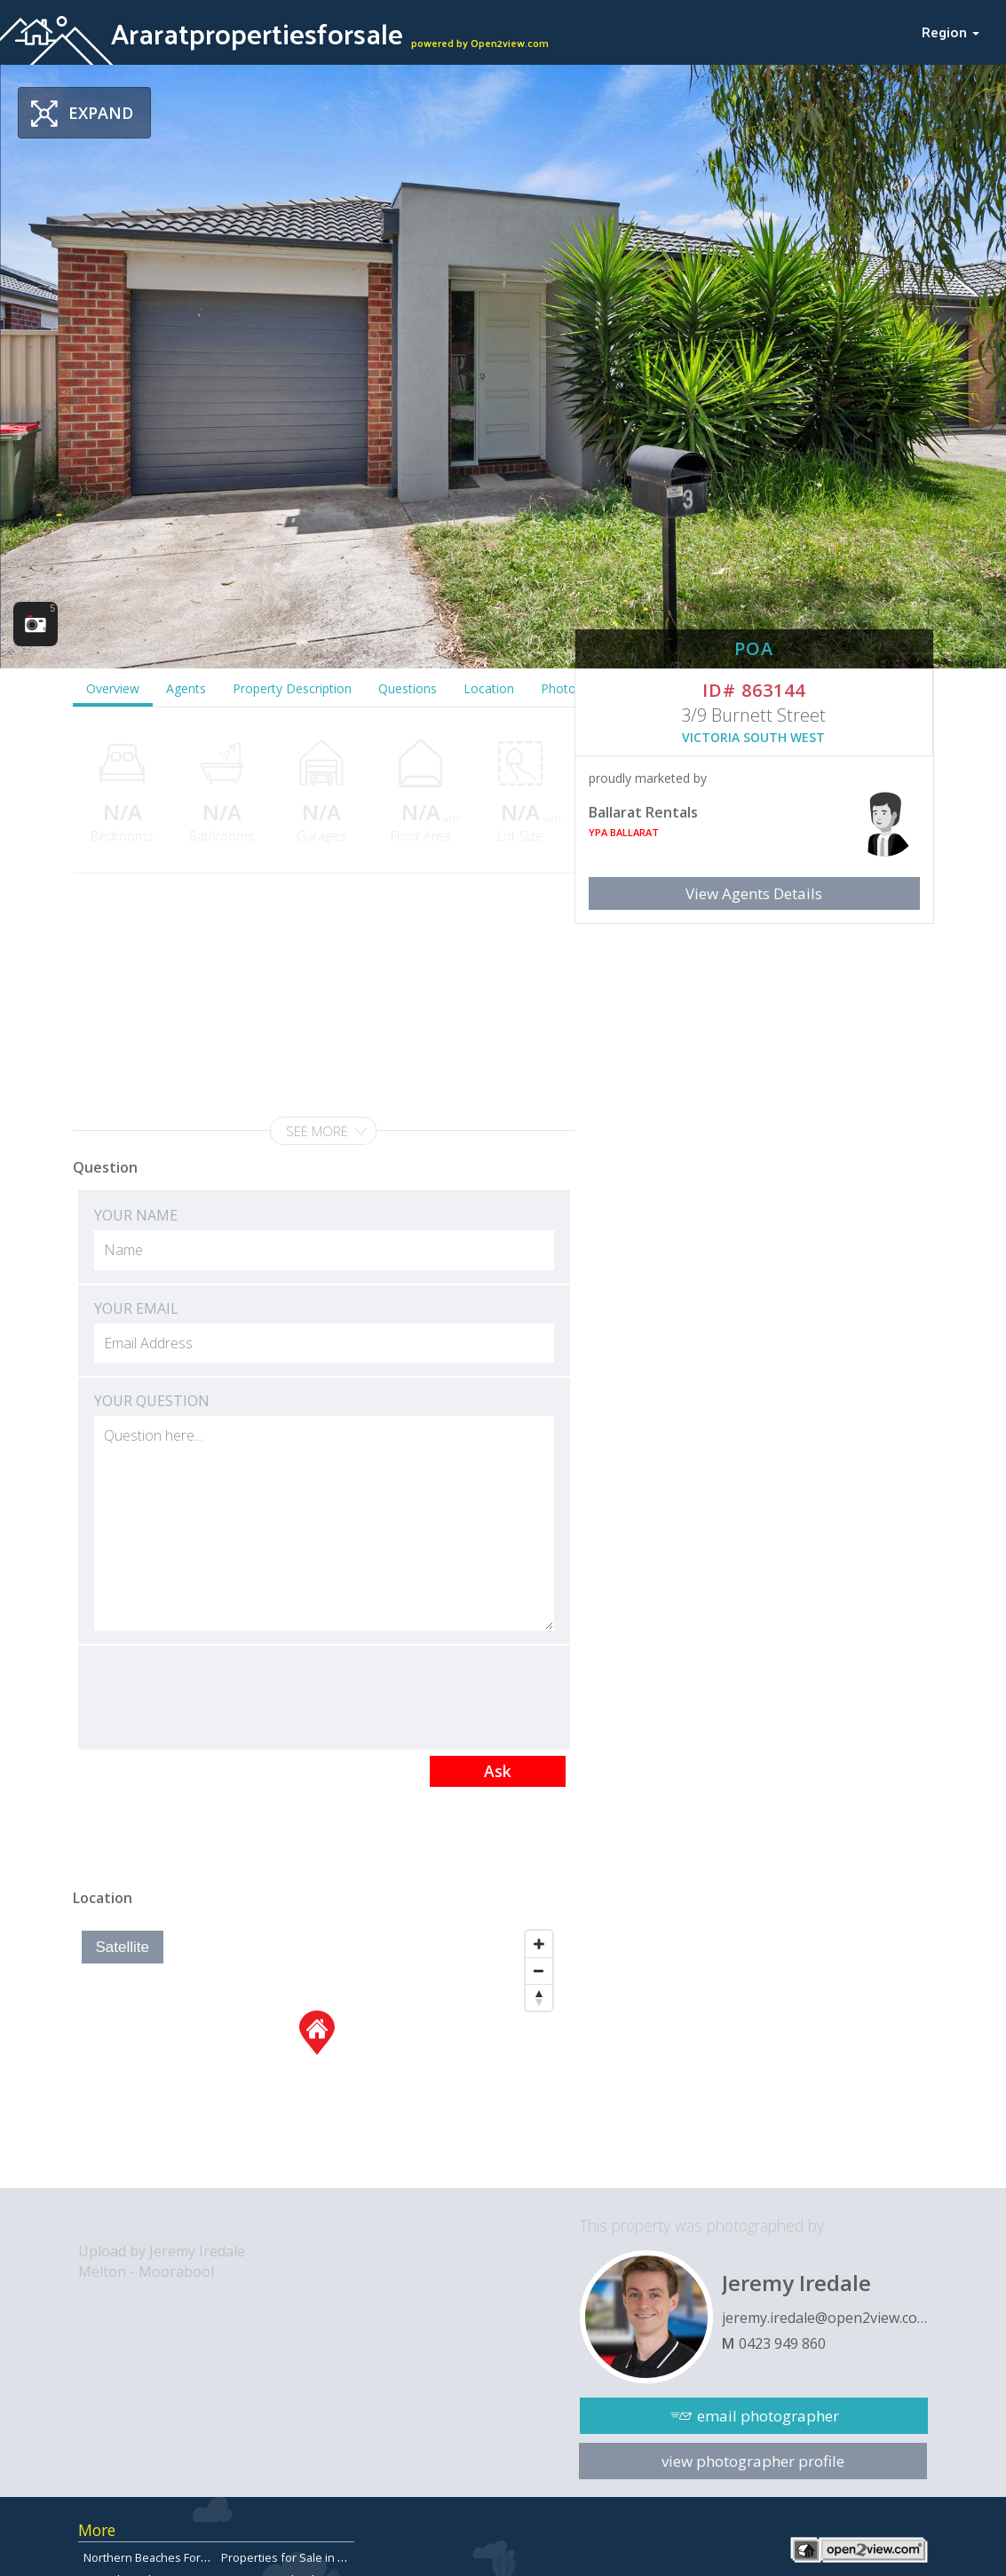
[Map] (317, 2055)
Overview (112, 688)
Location (488, 688)
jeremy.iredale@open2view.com (825, 2317)
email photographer (768, 2416)
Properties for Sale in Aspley (297, 2557)
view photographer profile (752, 2461)
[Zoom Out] (539, 1970)
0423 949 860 (782, 2343)
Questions (407, 688)
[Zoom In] (539, 1944)
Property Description (292, 688)
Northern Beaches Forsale (153, 2557)
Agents (186, 688)
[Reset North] (539, 1997)
